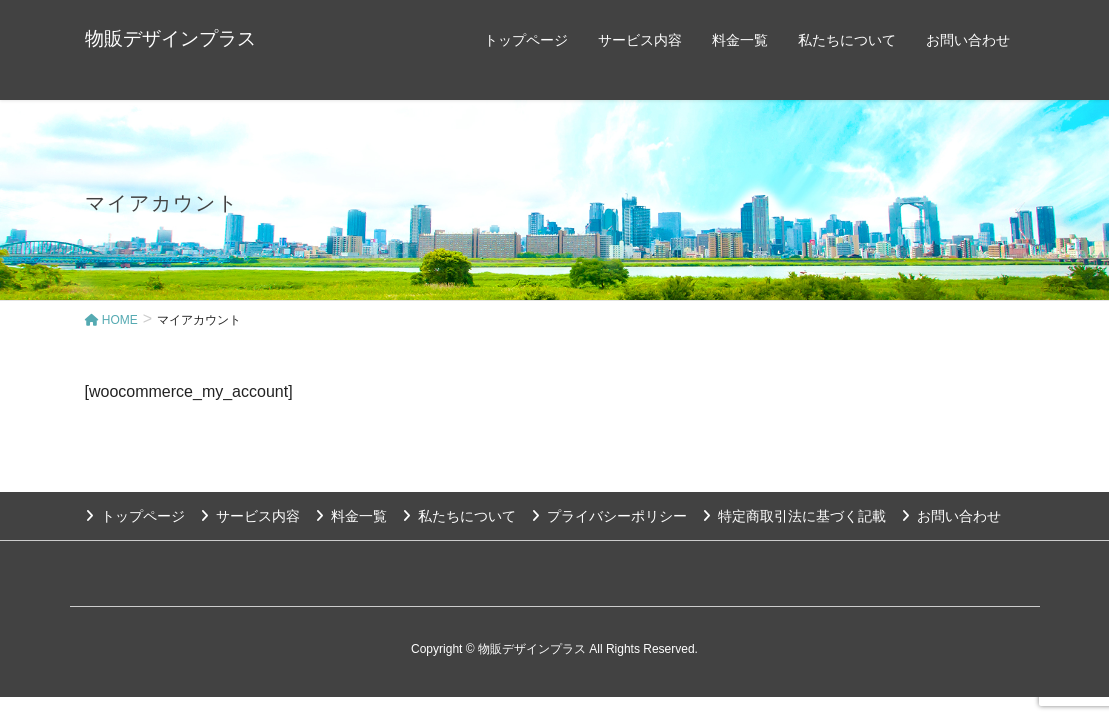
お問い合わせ (959, 516)
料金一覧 (359, 516)
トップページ (143, 516)
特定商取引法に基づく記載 (802, 516)
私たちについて (467, 516)
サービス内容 (258, 516)
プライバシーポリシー (617, 516)
